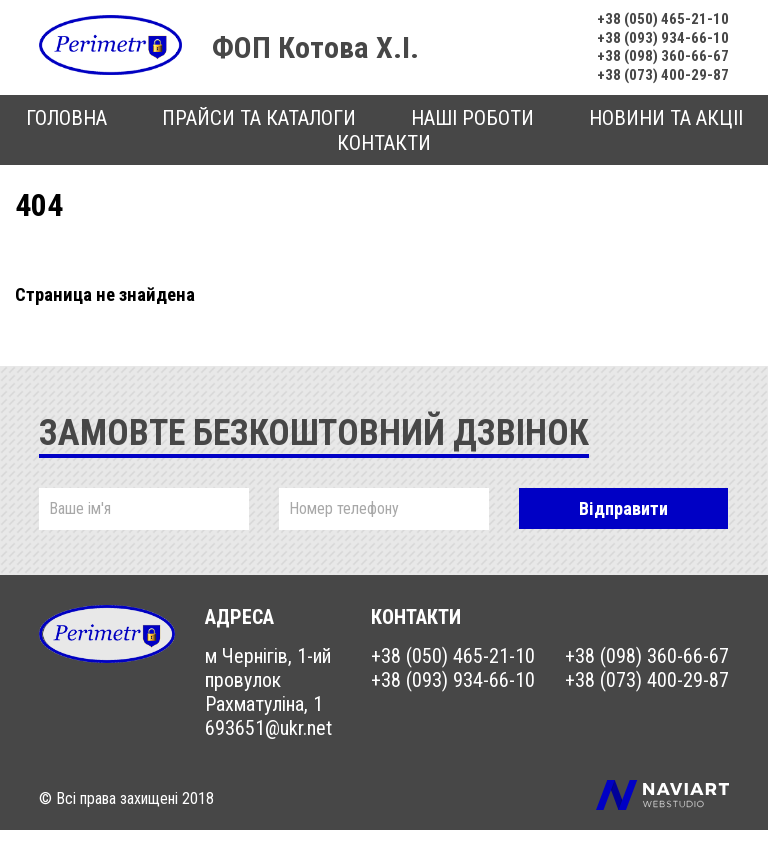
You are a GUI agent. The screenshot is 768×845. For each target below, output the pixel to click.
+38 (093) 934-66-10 (654, 43)
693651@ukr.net (268, 743)
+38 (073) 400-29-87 (654, 88)
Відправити (623, 523)
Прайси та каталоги (259, 133)
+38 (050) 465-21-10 (654, 20)
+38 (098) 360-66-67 (654, 65)
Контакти (384, 158)
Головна (66, 133)
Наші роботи (472, 133)
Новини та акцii (666, 133)
